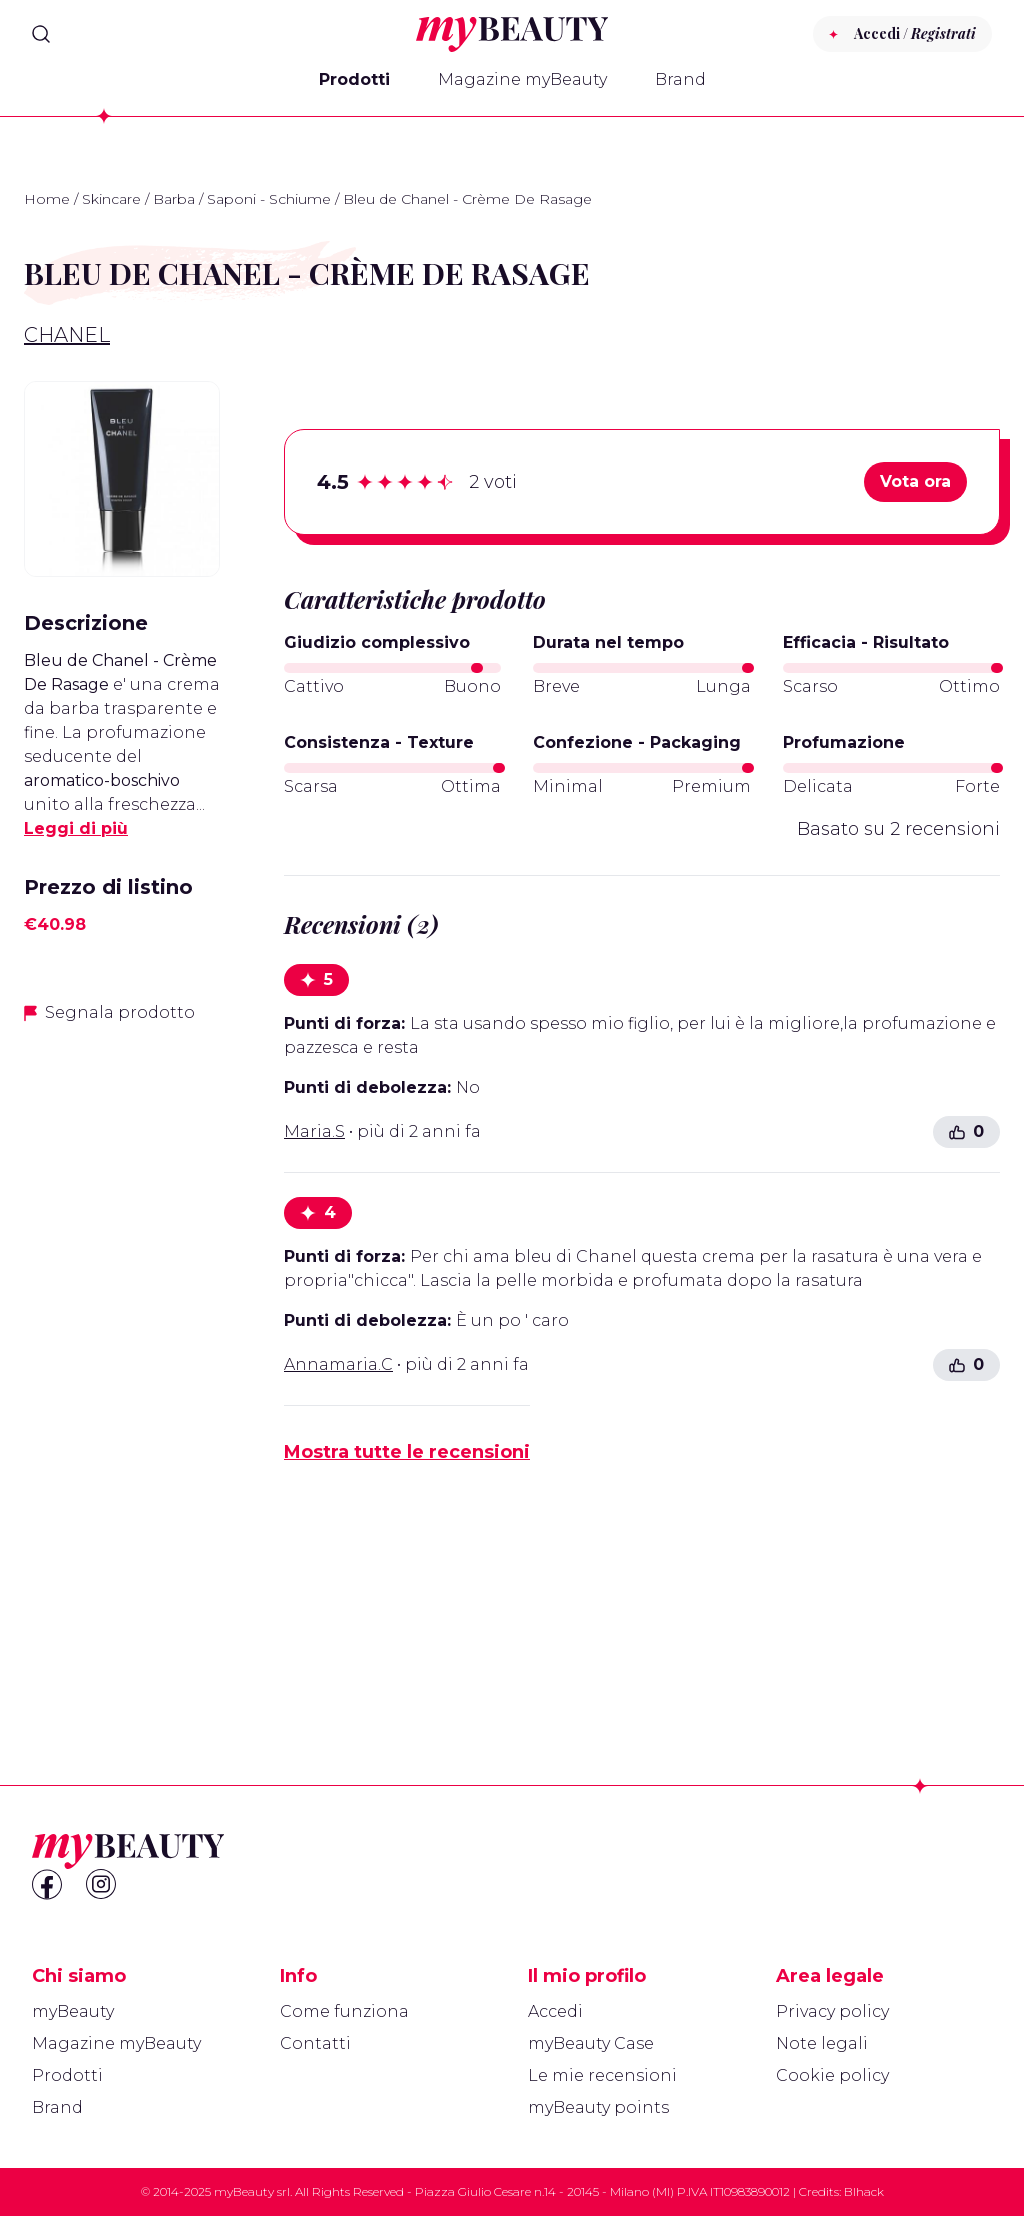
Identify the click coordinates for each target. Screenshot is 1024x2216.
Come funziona (344, 2011)
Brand (680, 79)
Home (47, 199)
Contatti (315, 2043)
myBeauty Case (591, 2043)
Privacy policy (832, 2011)
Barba (174, 199)
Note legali (822, 2043)
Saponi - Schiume (269, 199)
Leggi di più (76, 828)
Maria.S (314, 1131)
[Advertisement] (122, 1357)
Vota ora (915, 481)
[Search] (41, 34)
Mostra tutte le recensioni (407, 1452)
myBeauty (73, 2011)
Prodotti (354, 79)
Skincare (111, 199)
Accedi (555, 2011)
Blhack (864, 2191)
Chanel (67, 335)
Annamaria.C (338, 1364)
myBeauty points (598, 2107)
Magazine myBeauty (522, 79)
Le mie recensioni (602, 2075)
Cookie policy (832, 2075)
